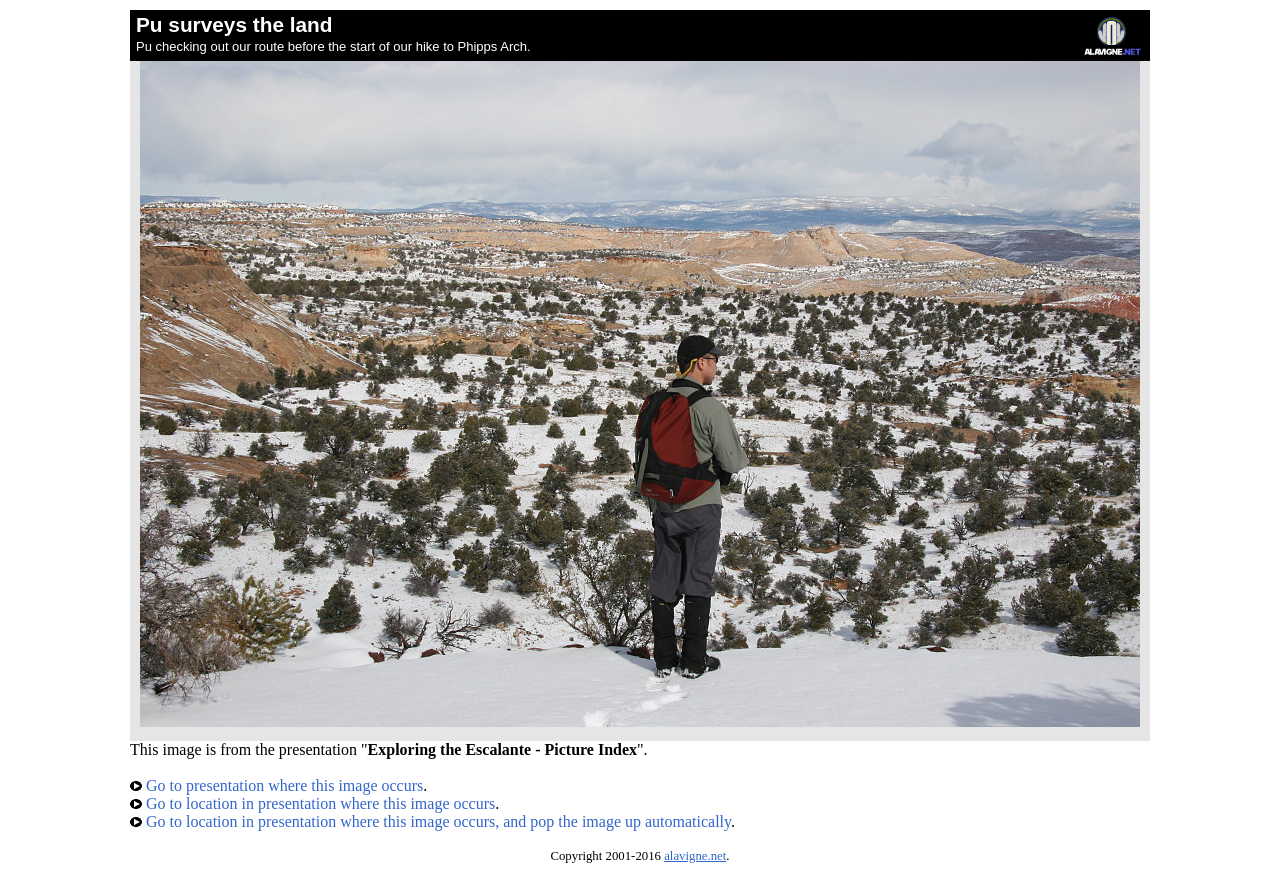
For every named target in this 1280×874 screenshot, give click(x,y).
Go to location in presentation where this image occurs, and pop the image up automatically (430, 821)
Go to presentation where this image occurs (276, 785)
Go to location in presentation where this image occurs (312, 803)
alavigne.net (695, 856)
